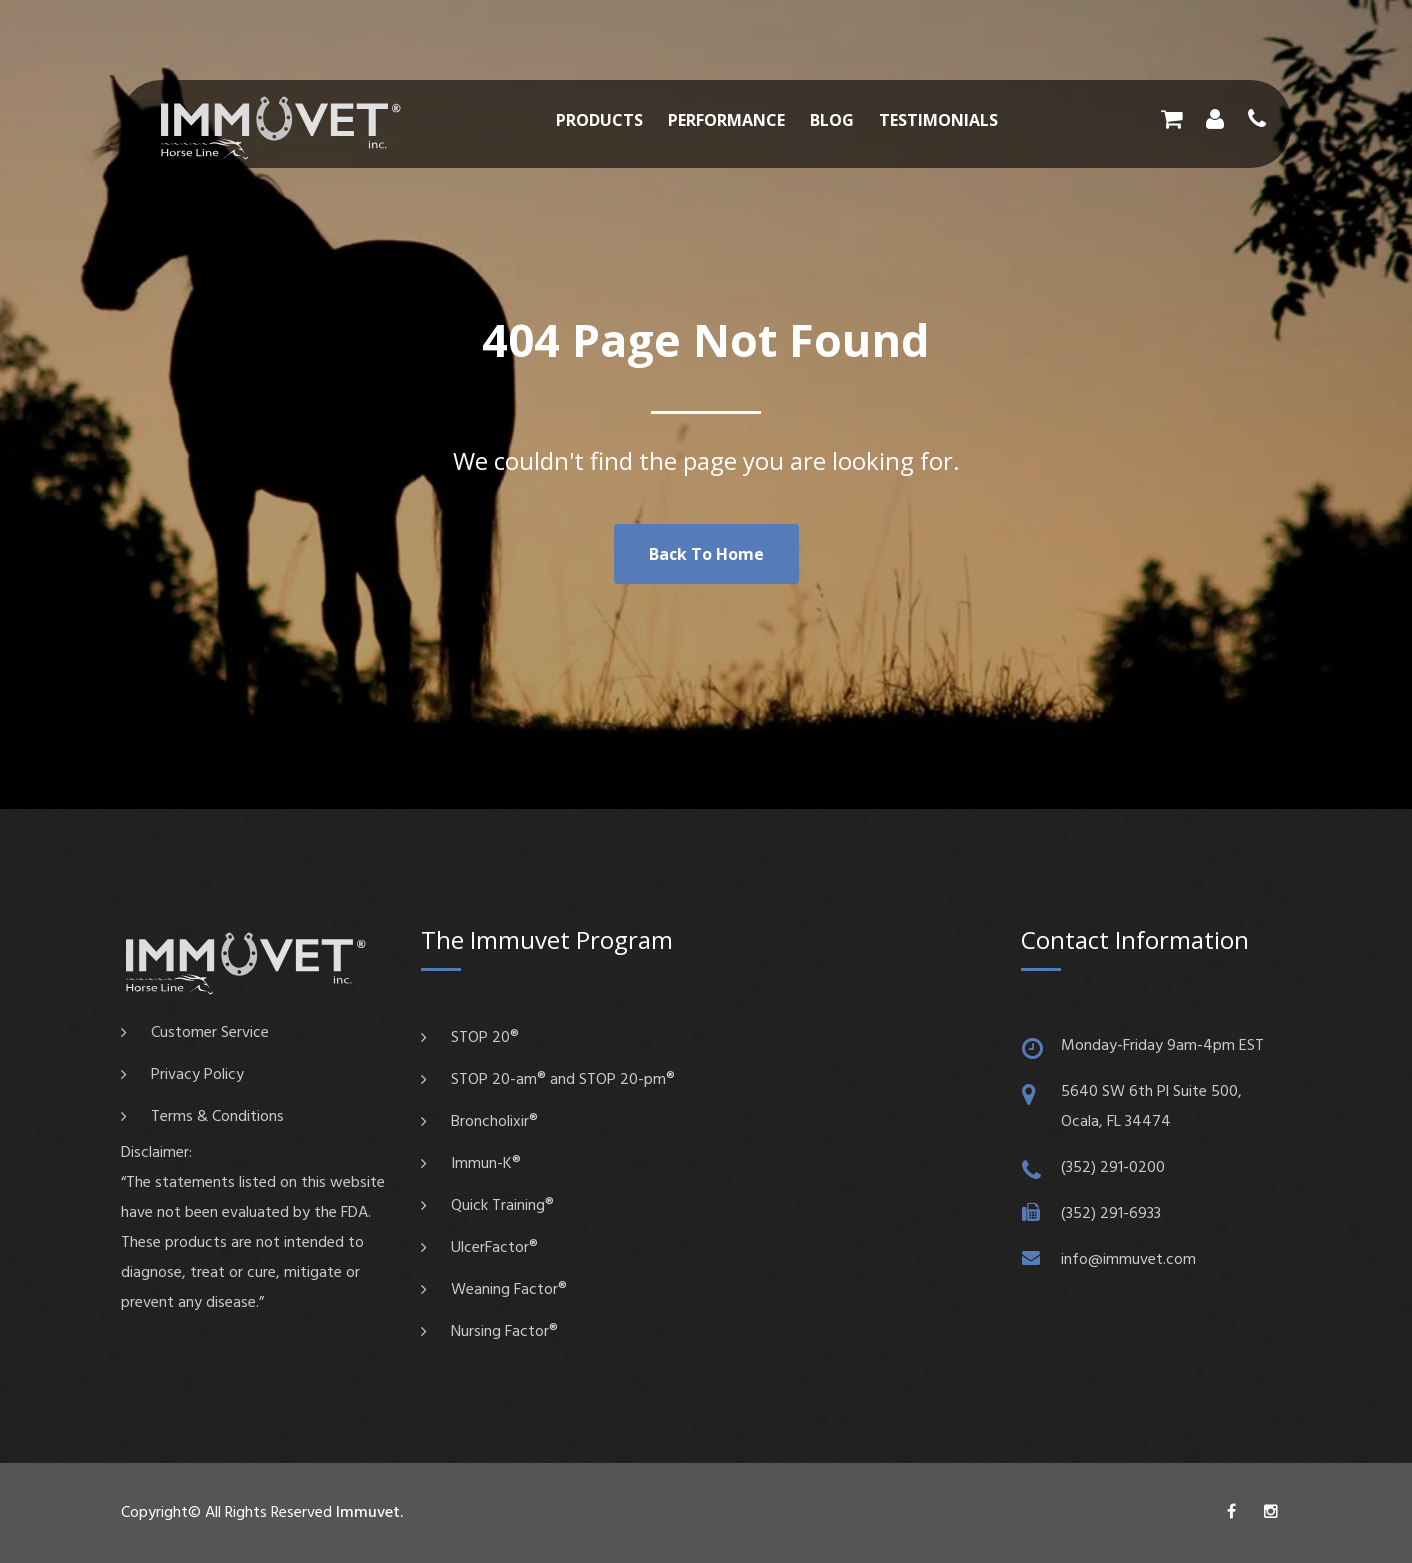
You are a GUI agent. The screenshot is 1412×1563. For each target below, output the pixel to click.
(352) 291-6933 (1111, 1214)
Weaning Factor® (509, 1290)
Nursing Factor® (504, 1332)
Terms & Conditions (217, 1117)
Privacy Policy (197, 1075)
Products (599, 120)
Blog (832, 120)
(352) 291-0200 (1113, 1168)
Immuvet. (369, 1513)
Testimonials (938, 120)
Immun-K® (486, 1164)
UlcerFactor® (494, 1248)
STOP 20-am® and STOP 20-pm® (563, 1080)
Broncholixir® (494, 1122)
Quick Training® (502, 1206)
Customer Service (210, 1033)
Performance (726, 120)
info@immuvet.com (1128, 1260)
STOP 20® (485, 1038)
